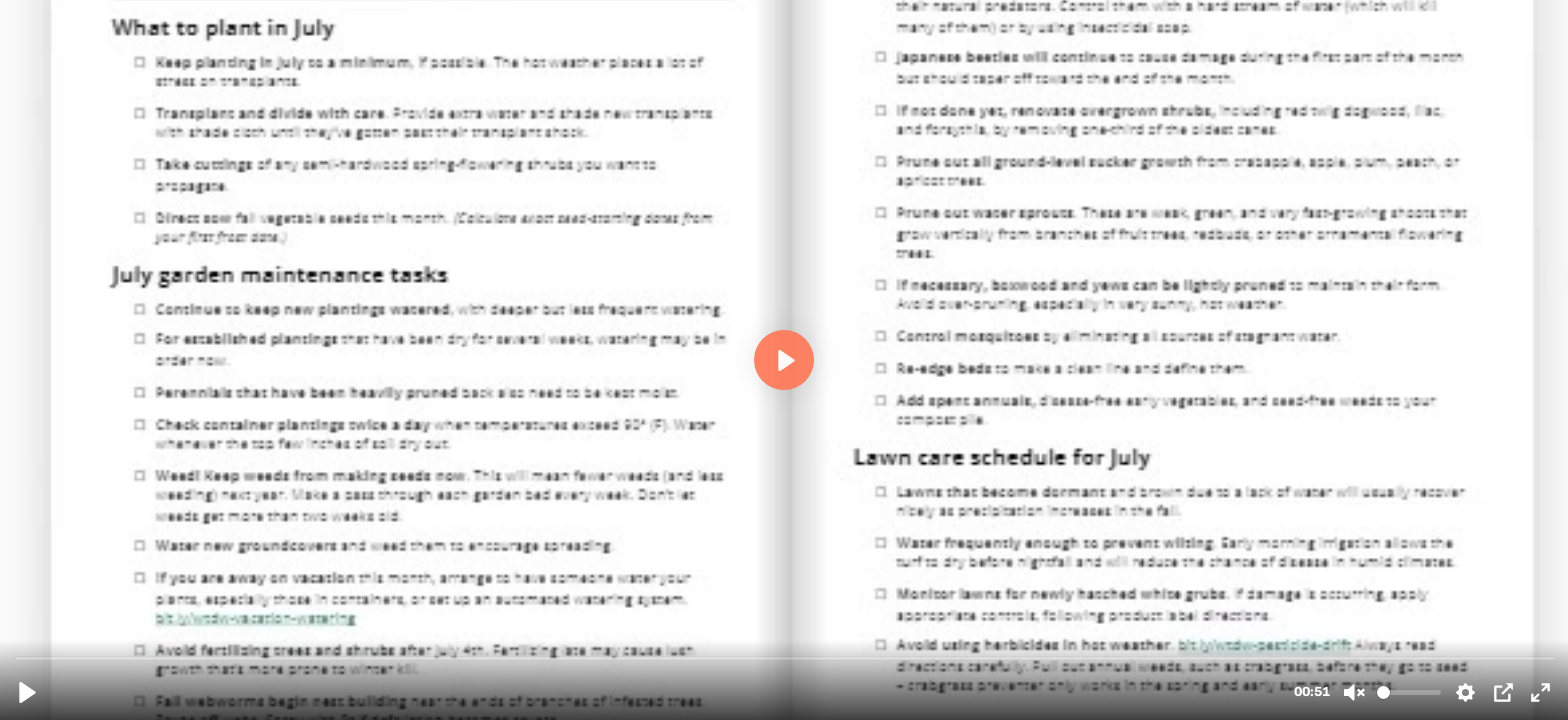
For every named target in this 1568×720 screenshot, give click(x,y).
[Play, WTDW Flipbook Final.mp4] (27, 692)
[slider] (786, 657)
